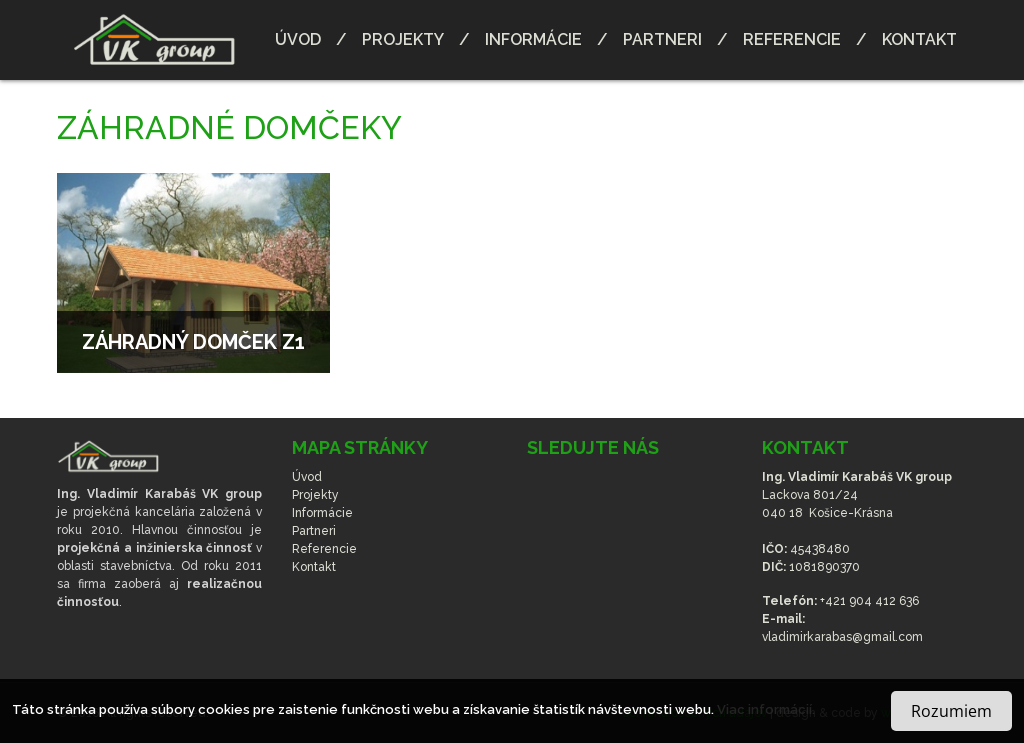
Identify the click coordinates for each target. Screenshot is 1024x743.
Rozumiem (951, 711)
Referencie (792, 39)
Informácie (533, 39)
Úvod (298, 39)
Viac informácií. (766, 709)
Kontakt (919, 39)
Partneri (662, 39)
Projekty (403, 39)
